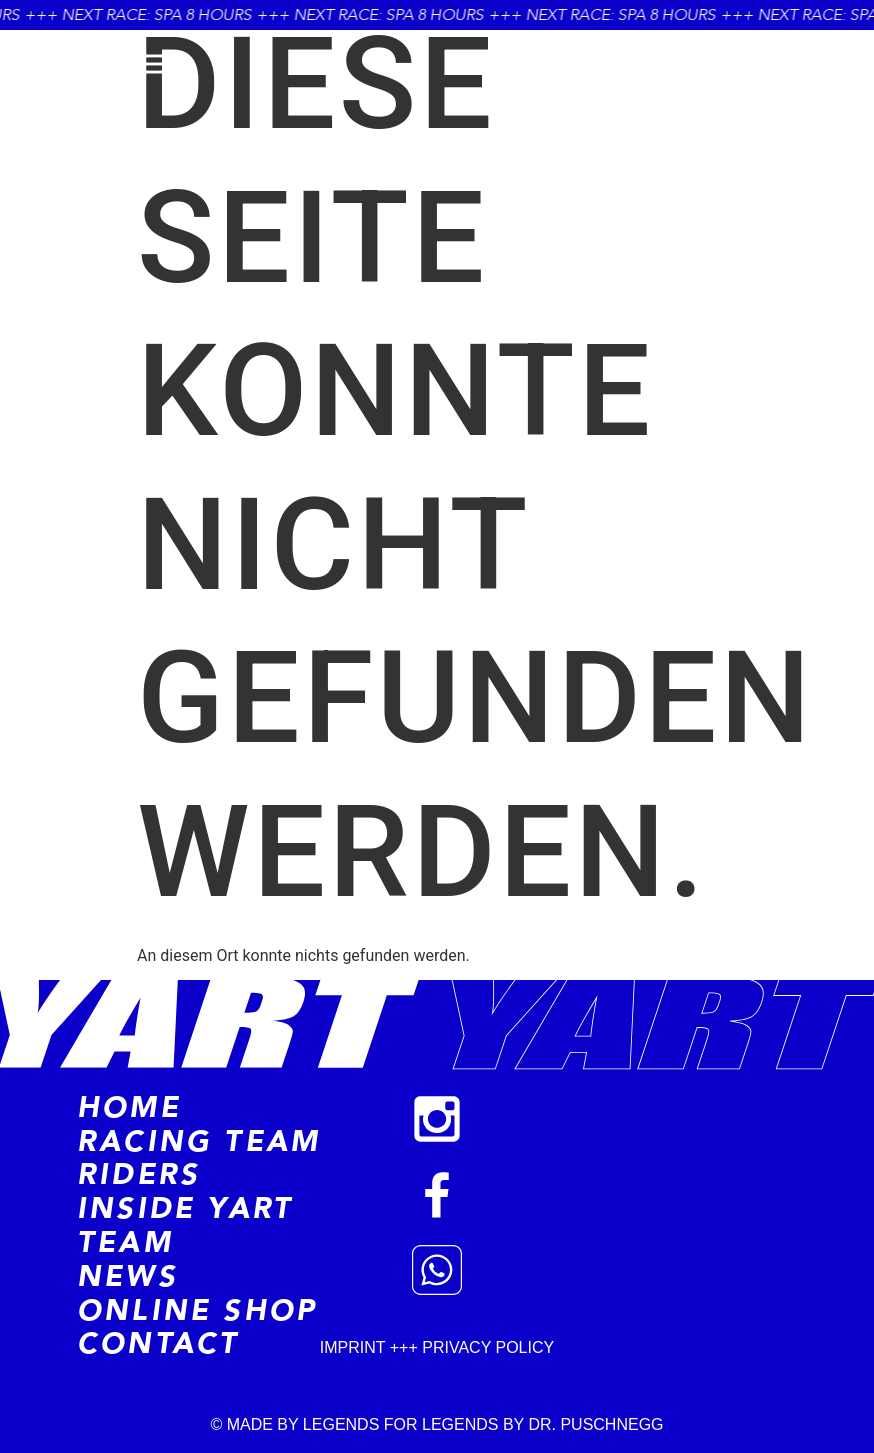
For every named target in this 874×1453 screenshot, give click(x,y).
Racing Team (198, 1142)
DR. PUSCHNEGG (595, 1424)
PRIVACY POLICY (488, 1347)
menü (77, 64)
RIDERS (138, 1175)
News (127, 1277)
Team (125, 1243)
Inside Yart (185, 1209)
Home (129, 1108)
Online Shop (197, 1311)
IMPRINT (355, 1347)
